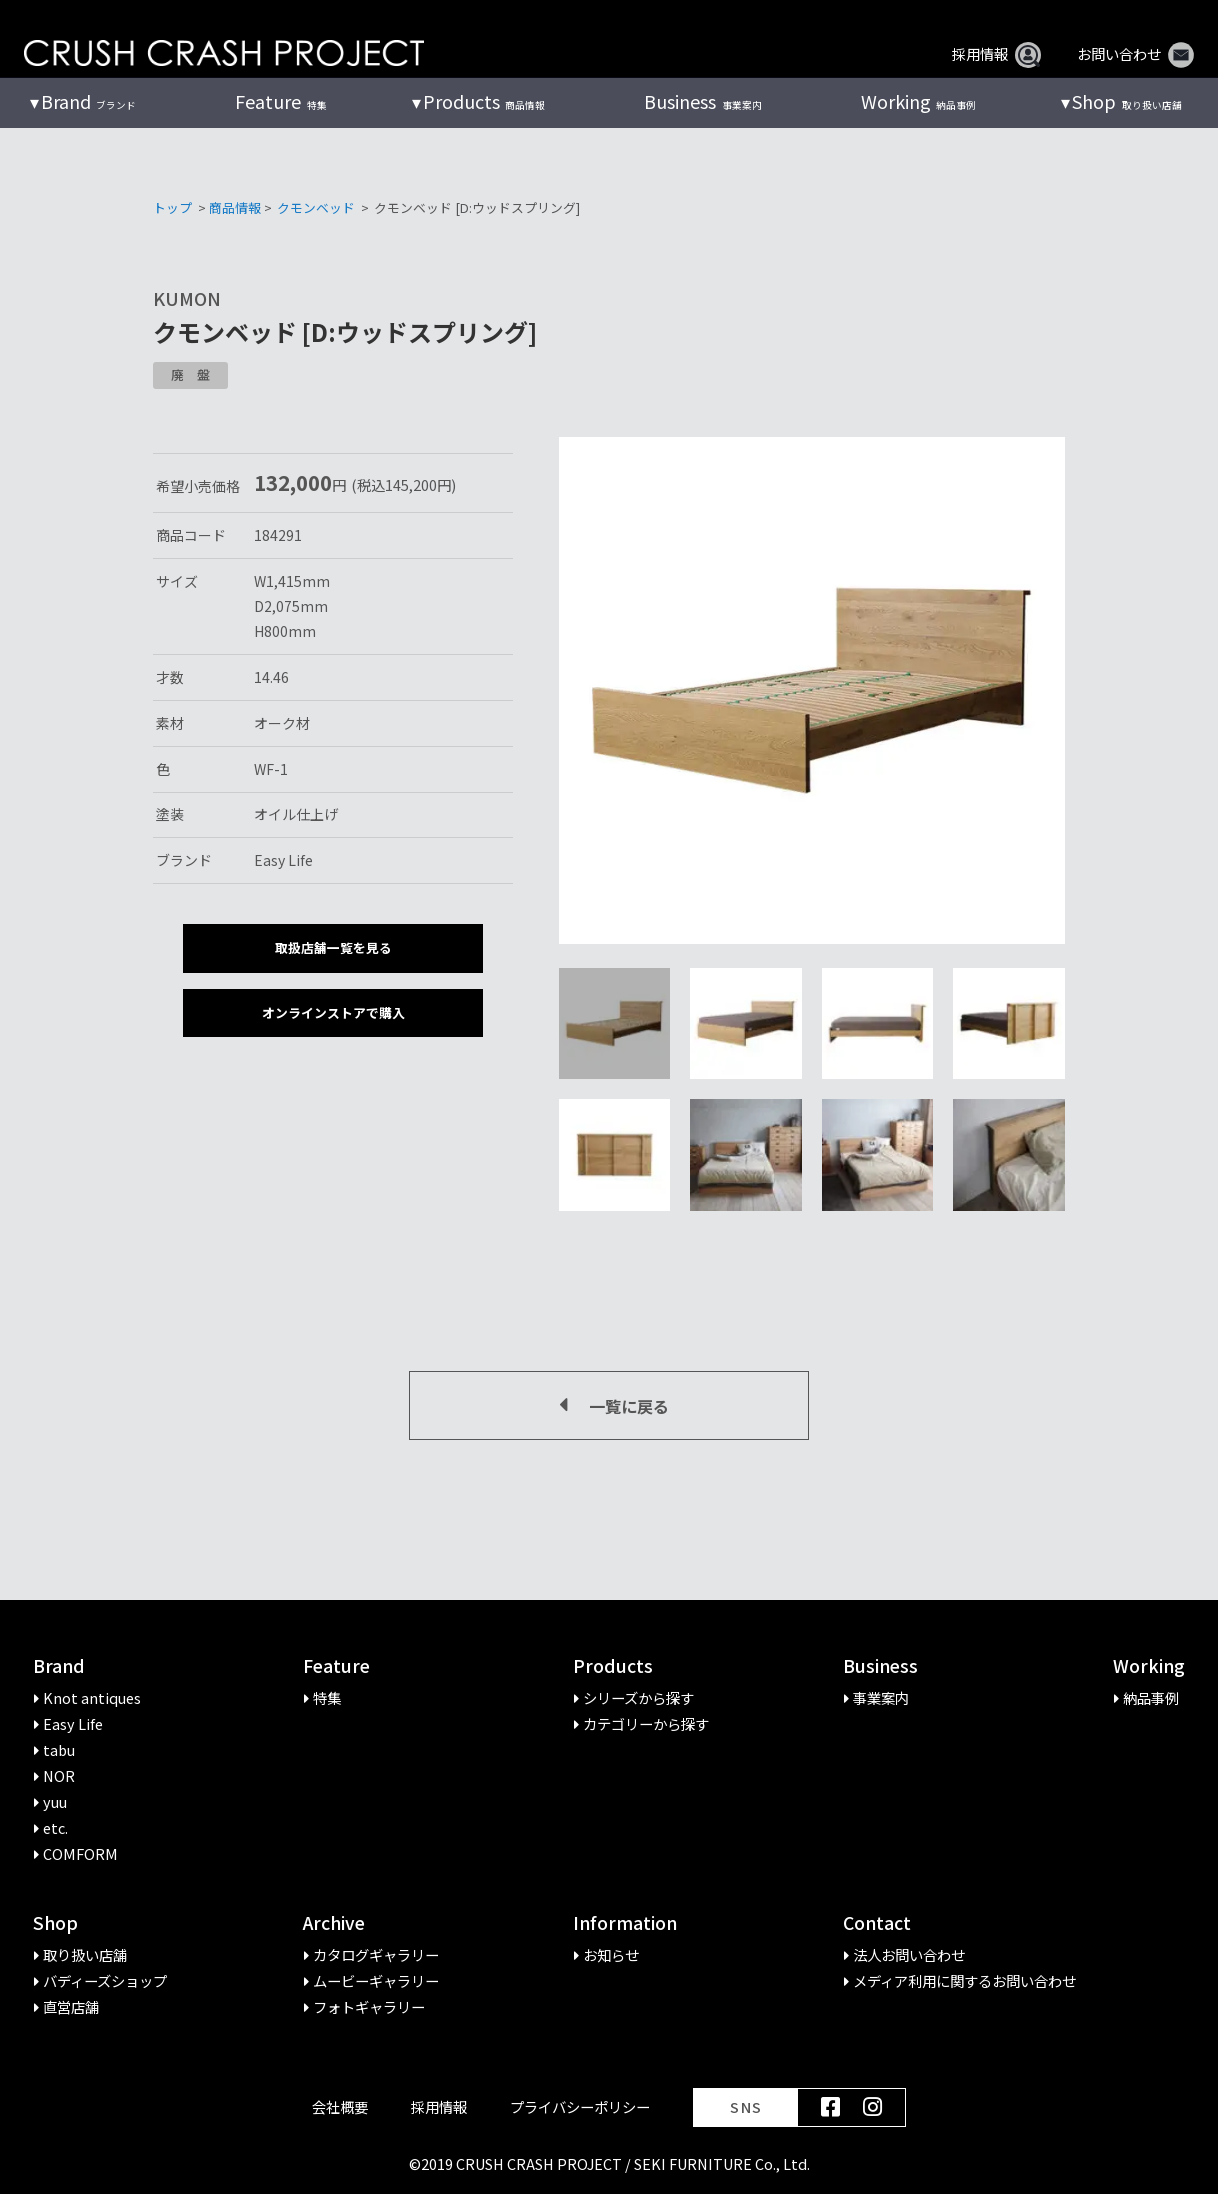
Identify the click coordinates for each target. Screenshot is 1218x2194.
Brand (59, 1666)
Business (880, 1666)
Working (1149, 1666)
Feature (336, 1666)
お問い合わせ (1135, 54)
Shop (55, 1923)
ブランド (88, 102)
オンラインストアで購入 (333, 1012)
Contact (877, 1923)
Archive (334, 1923)
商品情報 (484, 102)
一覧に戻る (608, 1406)
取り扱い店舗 (1126, 102)
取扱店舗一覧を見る (333, 947)
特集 (280, 102)
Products (613, 1666)
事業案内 (702, 102)
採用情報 (996, 54)
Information (625, 1923)
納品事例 (918, 102)
